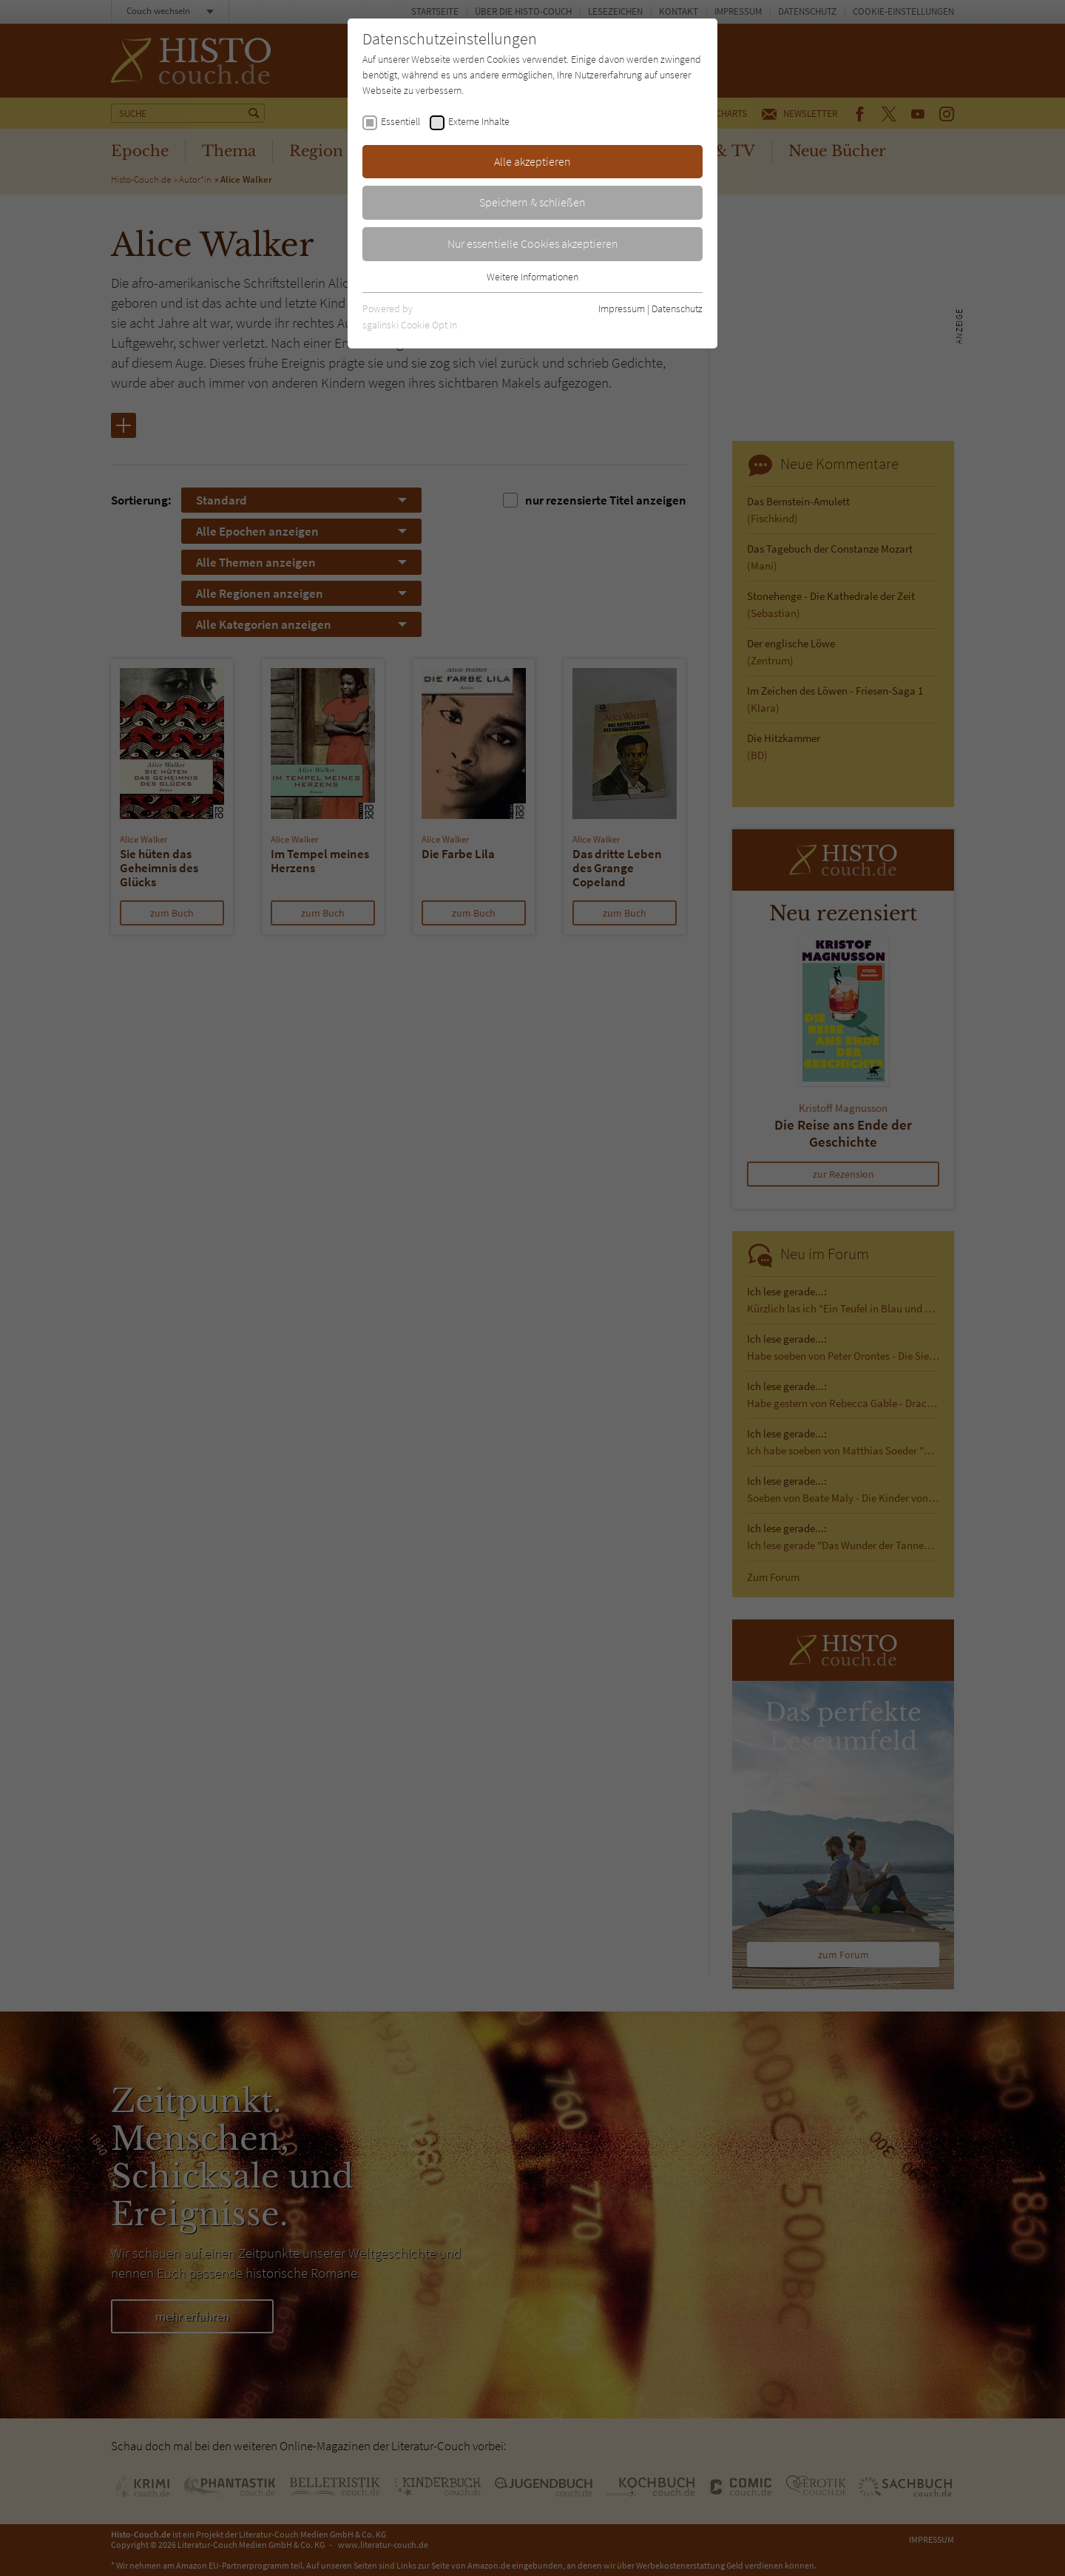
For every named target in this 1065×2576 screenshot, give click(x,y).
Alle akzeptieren (532, 161)
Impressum (621, 308)
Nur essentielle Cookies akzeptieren (532, 243)
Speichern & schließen (532, 202)
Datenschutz (677, 308)
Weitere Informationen (532, 276)
